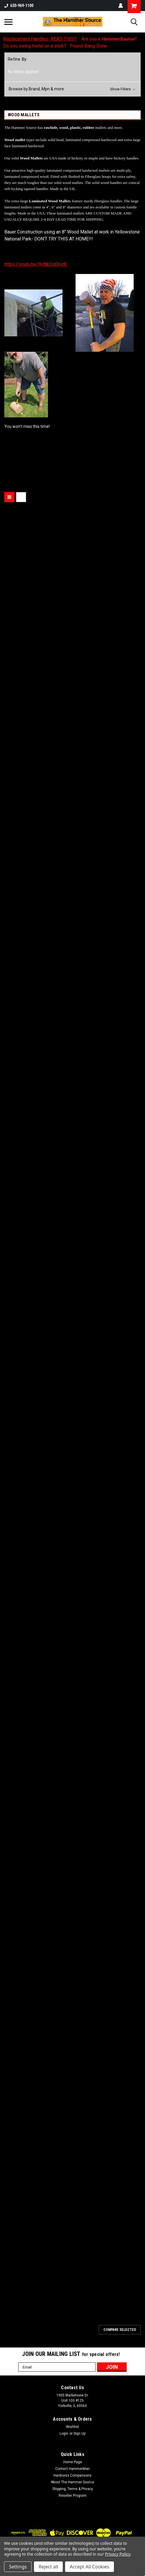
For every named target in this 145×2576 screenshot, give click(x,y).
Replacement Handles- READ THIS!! (40, 39)
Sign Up (79, 2433)
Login (64, 2433)
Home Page (72, 2462)
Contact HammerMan (72, 2469)
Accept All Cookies (89, 2566)
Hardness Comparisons (72, 2475)
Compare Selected (119, 2330)
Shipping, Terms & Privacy (72, 2489)
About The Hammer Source (72, 2482)
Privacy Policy (117, 2554)
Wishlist (72, 2427)
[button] (72, 89)
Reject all (48, 2566)
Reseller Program (73, 2496)
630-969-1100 (18, 5)
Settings (18, 2566)
